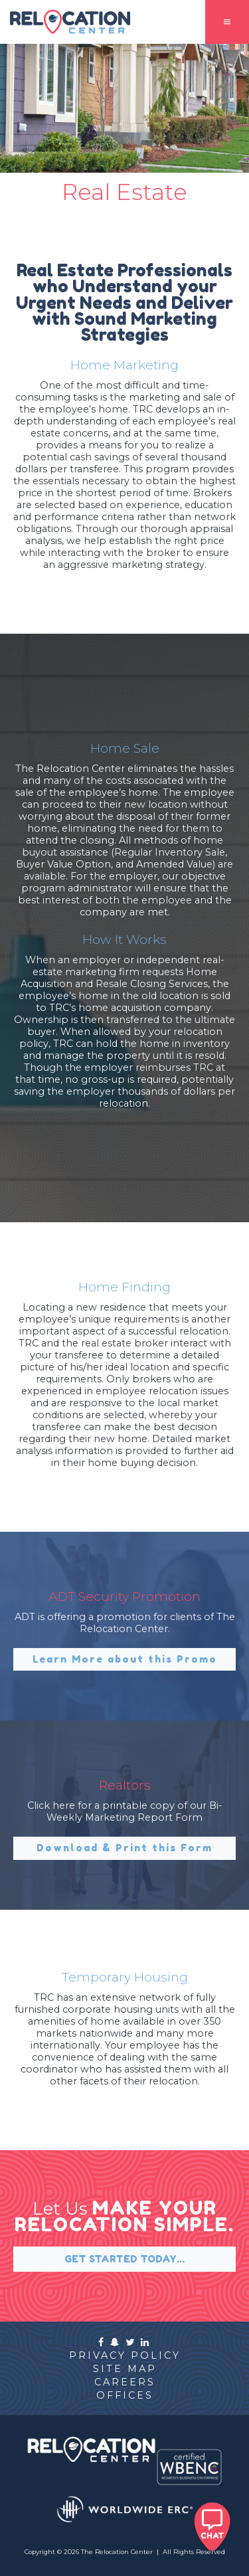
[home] (66, 21)
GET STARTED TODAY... (124, 2258)
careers (124, 2382)
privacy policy (125, 2355)
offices (124, 2395)
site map (125, 2369)
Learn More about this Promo (125, 1659)
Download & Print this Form (124, 1847)
